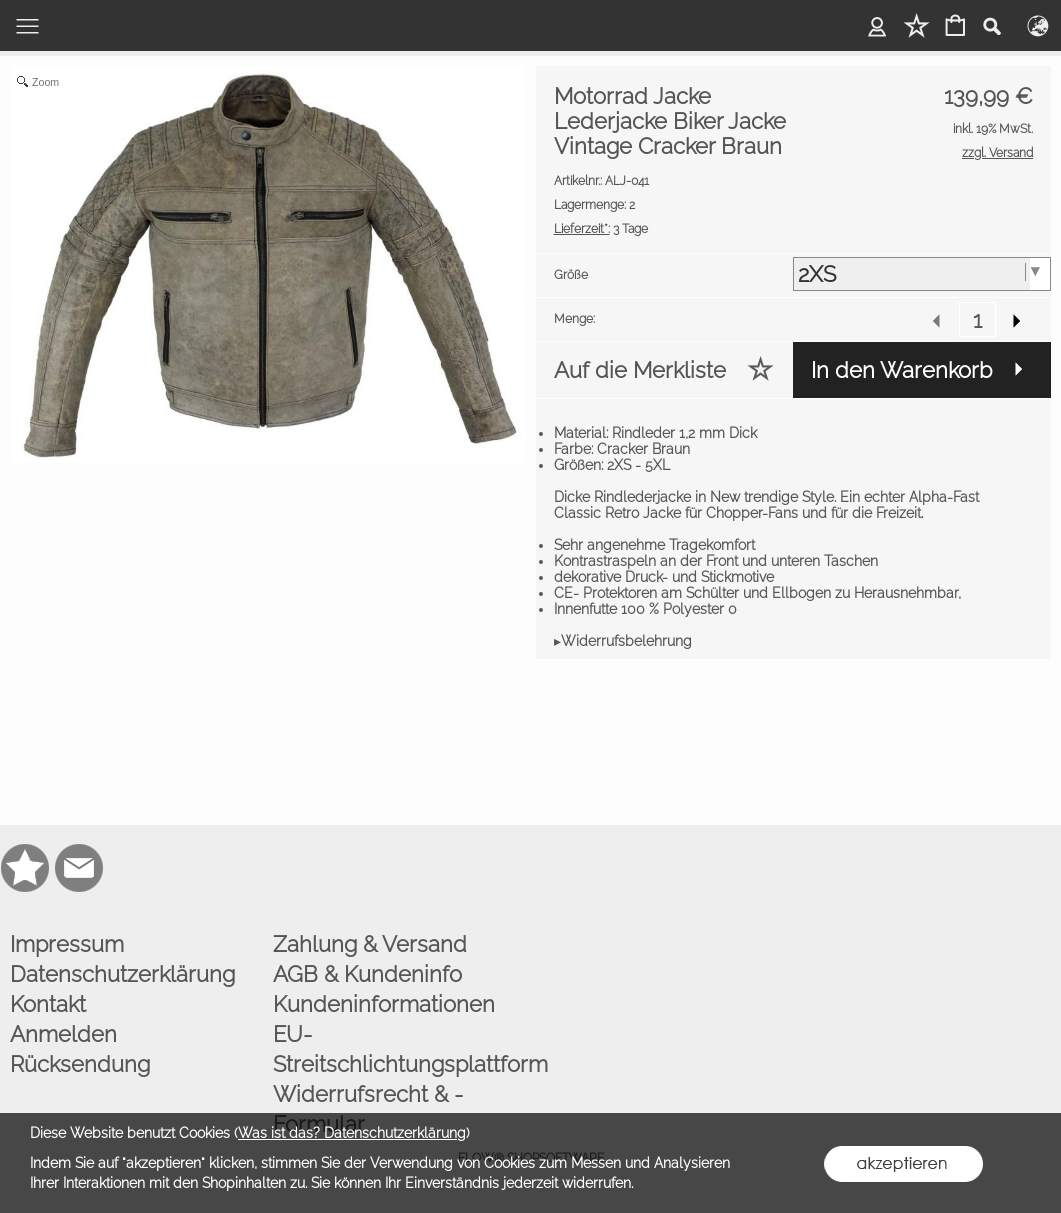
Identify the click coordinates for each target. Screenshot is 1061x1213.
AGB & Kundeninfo (367, 974)
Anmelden (63, 1034)
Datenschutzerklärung (122, 974)
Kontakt (48, 1004)
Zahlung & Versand (370, 944)
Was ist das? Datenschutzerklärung (352, 1133)
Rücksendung (80, 1064)
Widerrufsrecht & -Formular (368, 1109)
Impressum (67, 944)
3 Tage (601, 229)
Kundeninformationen (384, 1004)
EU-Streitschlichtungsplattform (399, 1049)
